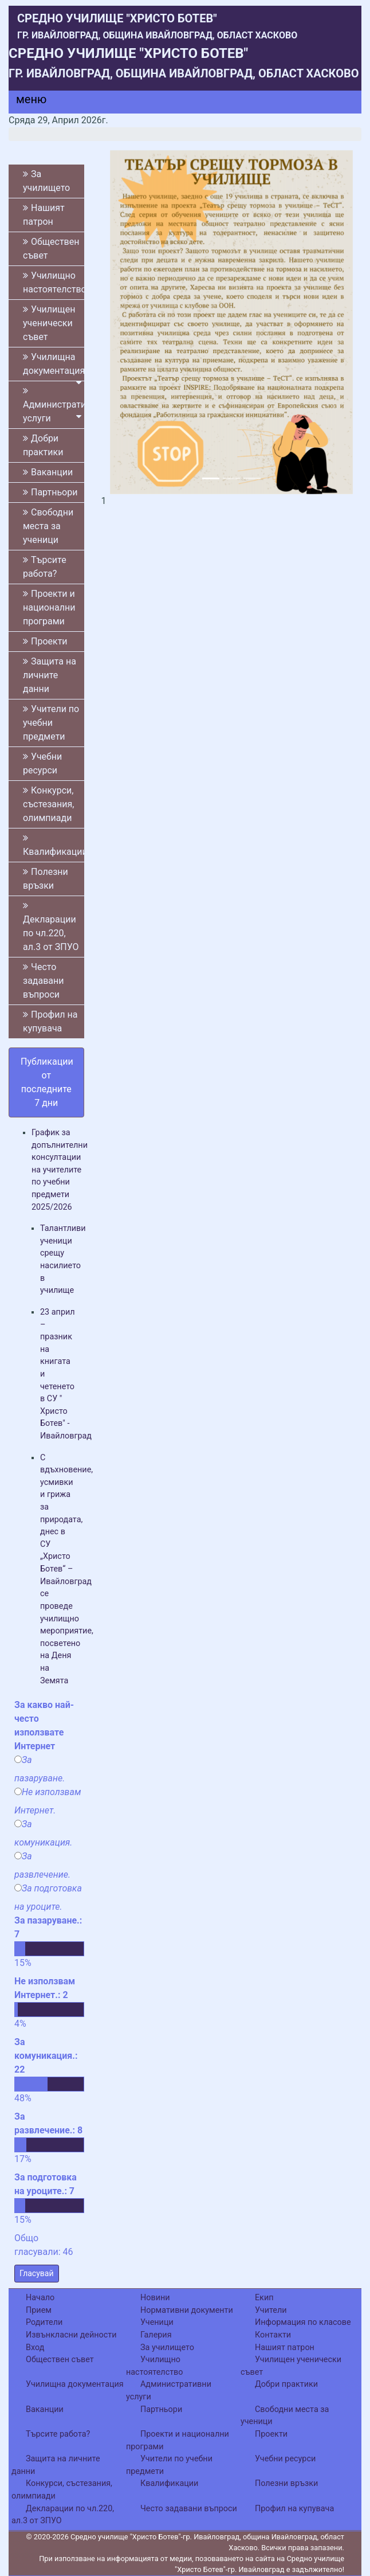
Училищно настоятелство (53, 282)
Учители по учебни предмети (51, 722)
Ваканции (48, 472)
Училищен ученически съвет (49, 323)
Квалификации (53, 845)
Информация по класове (303, 2322)
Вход (35, 2347)
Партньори (50, 492)
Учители (271, 2310)
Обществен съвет (51, 248)
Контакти (273, 2335)
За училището (46, 181)
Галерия (156, 2335)
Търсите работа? (44, 566)
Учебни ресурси (42, 763)
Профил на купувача (50, 1021)
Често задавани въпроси (43, 980)
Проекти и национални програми (49, 607)
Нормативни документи (186, 2310)
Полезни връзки (45, 878)
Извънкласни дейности (71, 2335)
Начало (40, 2298)
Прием (39, 2310)
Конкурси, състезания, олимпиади (48, 804)
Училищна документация (53, 366)
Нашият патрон (44, 214)
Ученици (157, 2322)
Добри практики (43, 445)
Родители (44, 2322)
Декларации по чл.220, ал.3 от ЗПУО (51, 926)
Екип (264, 2298)
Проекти (45, 641)
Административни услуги (53, 405)
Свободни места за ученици (48, 526)
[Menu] (25, 102)
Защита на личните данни (49, 675)
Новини (155, 2298)
